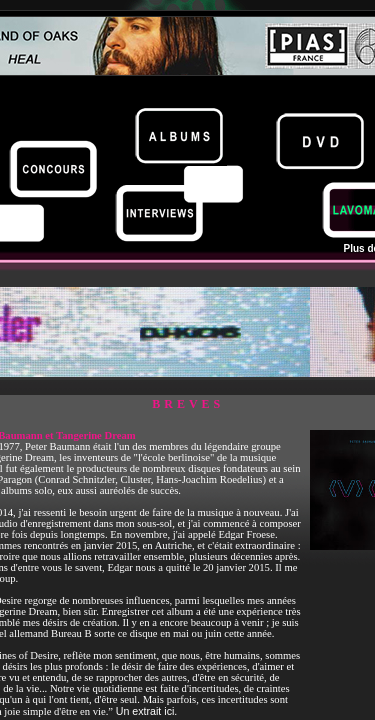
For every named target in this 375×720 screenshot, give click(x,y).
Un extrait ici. (147, 711)
